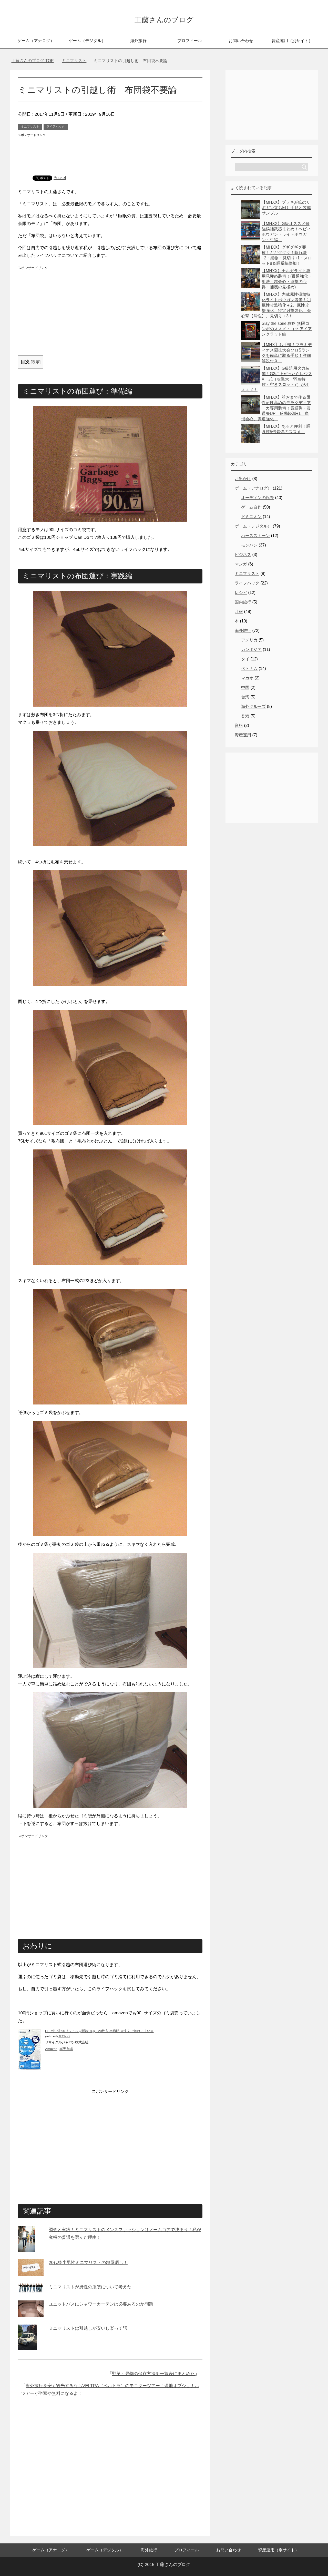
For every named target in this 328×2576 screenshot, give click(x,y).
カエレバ (64, 2035)
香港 (245, 715)
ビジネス (243, 554)
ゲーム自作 (251, 506)
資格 (239, 725)
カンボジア (251, 649)
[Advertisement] (111, 150)
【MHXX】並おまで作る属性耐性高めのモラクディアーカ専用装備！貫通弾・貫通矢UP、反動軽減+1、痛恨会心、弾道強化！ (276, 407)
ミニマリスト (30, 126)
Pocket (60, 177)
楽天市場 (66, 2048)
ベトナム (249, 668)
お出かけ (243, 478)
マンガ (241, 563)
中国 (245, 687)
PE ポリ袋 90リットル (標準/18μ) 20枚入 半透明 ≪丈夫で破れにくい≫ (99, 2030)
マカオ (247, 677)
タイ (245, 658)
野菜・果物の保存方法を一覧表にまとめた (153, 2372)
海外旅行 (138, 40)
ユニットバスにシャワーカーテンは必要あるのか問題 (101, 2303)
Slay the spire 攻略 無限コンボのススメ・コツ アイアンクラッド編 (287, 328)
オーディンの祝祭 (257, 497)
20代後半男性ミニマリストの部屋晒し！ (88, 2261)
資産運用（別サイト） (292, 40)
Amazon (51, 2048)
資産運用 (243, 734)
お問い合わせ (241, 40)
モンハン (249, 544)
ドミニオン (251, 516)
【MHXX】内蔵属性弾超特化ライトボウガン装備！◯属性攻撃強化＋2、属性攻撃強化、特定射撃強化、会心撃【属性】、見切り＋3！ (276, 304)
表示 (35, 361)
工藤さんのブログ (164, 19)
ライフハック (55, 126)
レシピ (241, 592)
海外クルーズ (253, 706)
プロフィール (189, 40)
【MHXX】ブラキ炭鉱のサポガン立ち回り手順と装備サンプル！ (286, 206)
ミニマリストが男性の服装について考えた (90, 2286)
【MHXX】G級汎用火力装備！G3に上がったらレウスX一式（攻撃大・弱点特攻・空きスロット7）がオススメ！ (276, 378)
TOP (32, 60)
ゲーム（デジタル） (87, 40)
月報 (239, 611)
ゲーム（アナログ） (35, 40)
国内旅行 (243, 601)
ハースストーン (255, 535)
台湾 (245, 696)
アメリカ (249, 639)
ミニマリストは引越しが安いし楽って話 (88, 2327)
